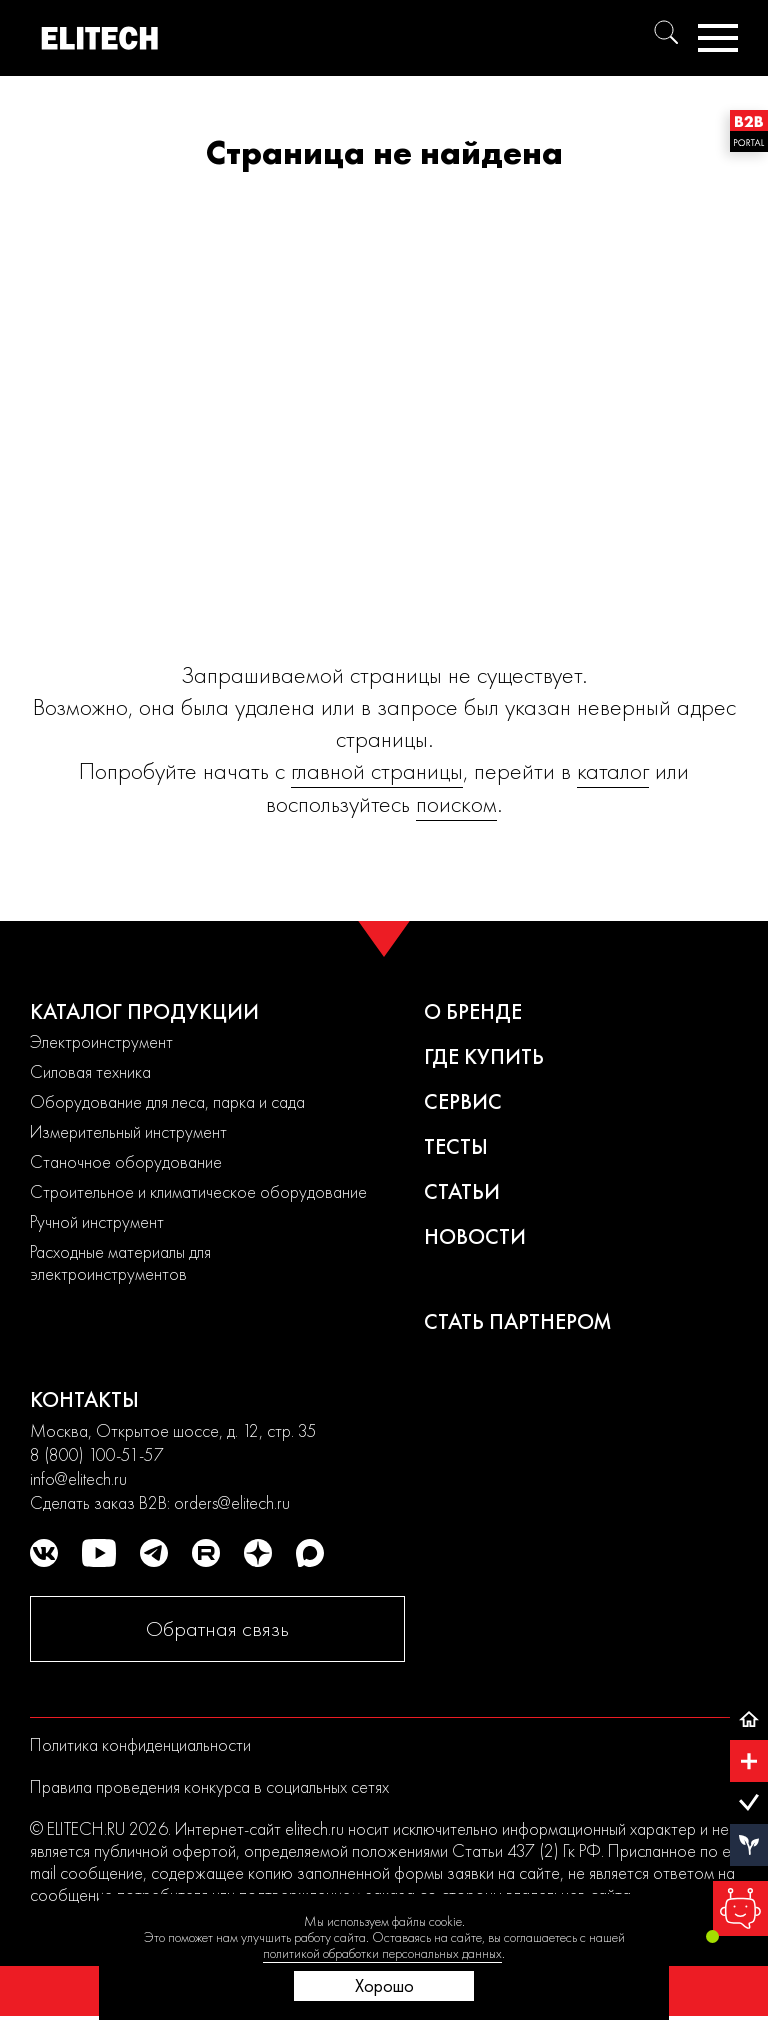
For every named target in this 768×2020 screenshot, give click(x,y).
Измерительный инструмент (128, 1131)
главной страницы (377, 770)
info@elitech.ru (78, 1478)
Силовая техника (90, 1071)
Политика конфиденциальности (140, 1744)
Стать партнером (518, 1321)
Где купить (484, 1056)
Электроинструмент (101, 1041)
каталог (613, 770)
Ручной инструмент (97, 1221)
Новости (475, 1236)
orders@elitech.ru (232, 1502)
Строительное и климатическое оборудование (198, 1191)
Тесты (456, 1146)
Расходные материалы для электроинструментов (120, 1262)
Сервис (463, 1101)
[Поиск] (666, 32)
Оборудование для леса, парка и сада (167, 1101)
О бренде (473, 1011)
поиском (456, 803)
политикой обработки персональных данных (382, 1953)
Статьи (462, 1191)
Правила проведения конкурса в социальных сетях (209, 1786)
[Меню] (718, 38)
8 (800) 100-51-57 (97, 1454)
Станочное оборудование (126, 1161)
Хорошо (384, 1985)
